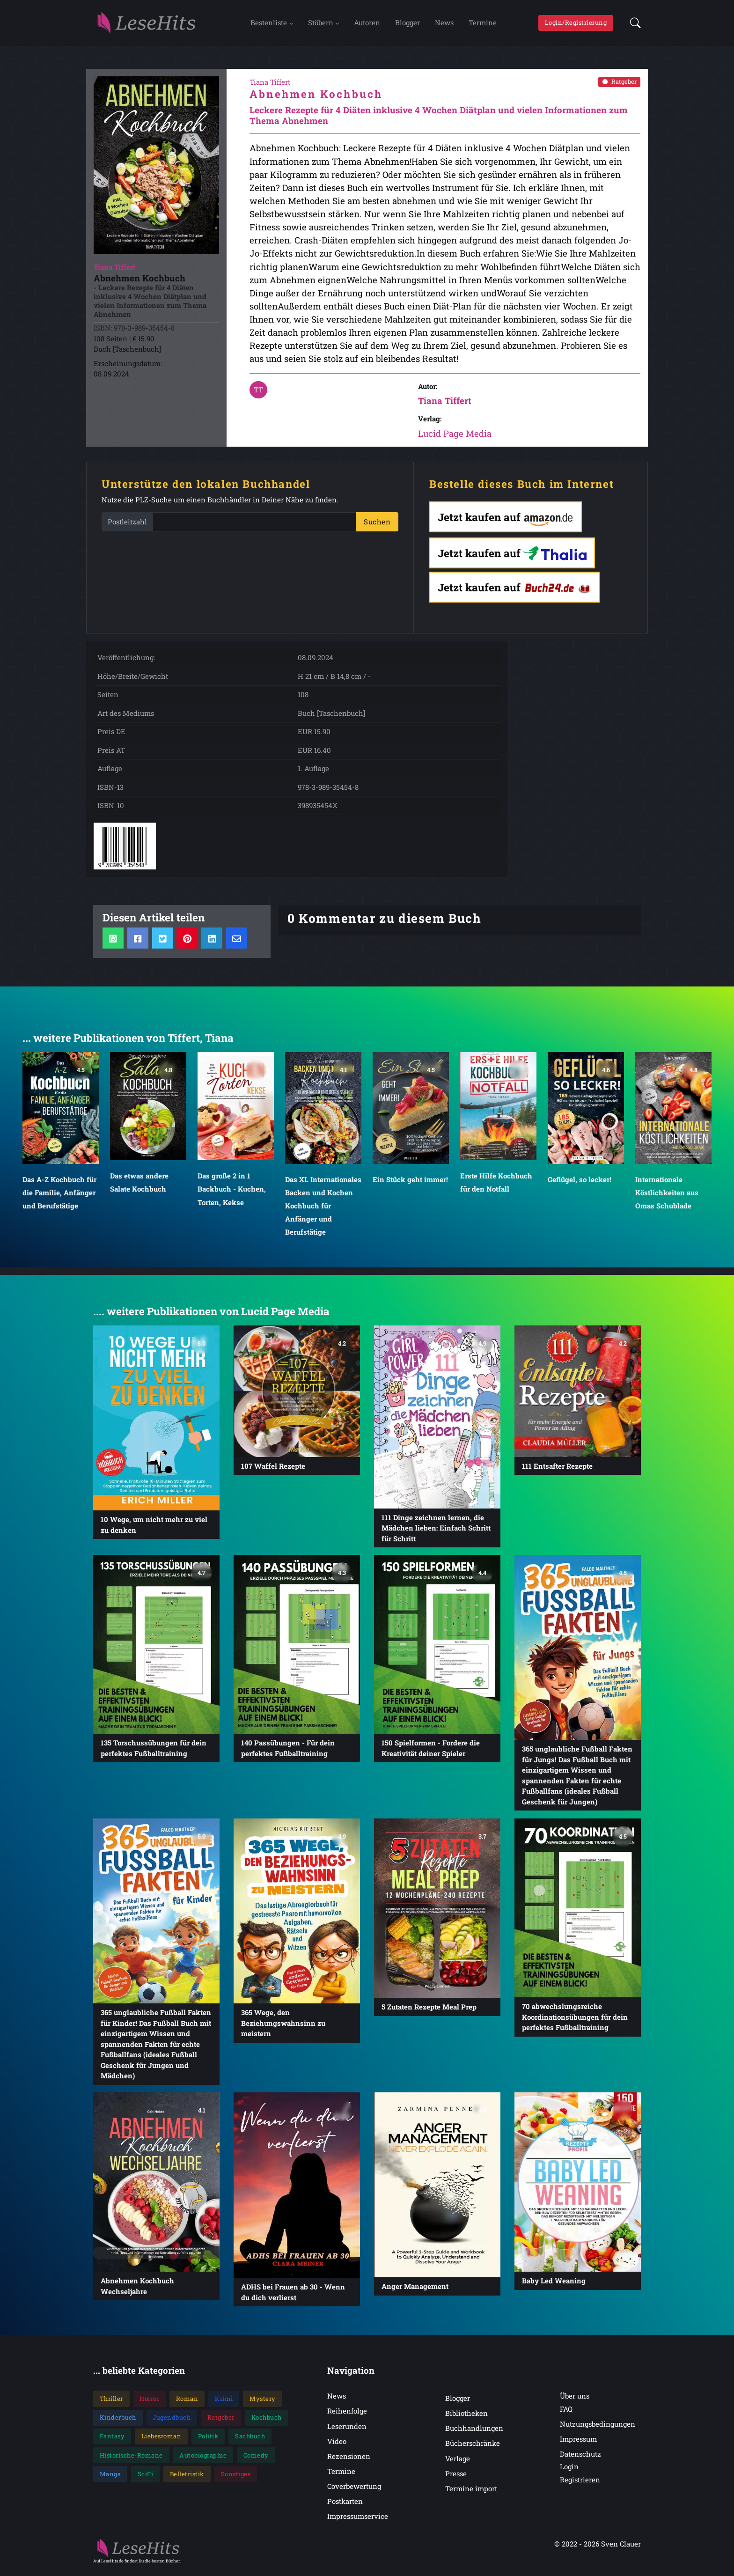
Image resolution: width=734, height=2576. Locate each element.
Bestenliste (268, 24)
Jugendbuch (172, 2422)
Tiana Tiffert (444, 405)
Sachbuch (250, 2440)
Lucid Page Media (455, 438)
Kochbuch (266, 2422)
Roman (187, 2403)
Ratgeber (619, 86)
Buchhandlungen (474, 2432)
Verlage (457, 2463)
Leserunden (347, 2431)
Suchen (377, 526)
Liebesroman (161, 2440)
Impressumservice (357, 2520)
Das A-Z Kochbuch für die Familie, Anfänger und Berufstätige (59, 1197)
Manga (110, 2478)
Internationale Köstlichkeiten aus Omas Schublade (666, 1197)
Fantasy (112, 2440)
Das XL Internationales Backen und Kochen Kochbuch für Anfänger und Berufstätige (323, 1210)
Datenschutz (580, 2458)
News (444, 24)
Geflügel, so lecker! (579, 1184)
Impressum (578, 2443)
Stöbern (320, 24)
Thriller (111, 2403)
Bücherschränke (472, 2447)
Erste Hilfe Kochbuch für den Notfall (496, 1187)
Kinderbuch (118, 2422)
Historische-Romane (131, 2460)
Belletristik (187, 2478)
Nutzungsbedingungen (597, 2428)
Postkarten (345, 2505)
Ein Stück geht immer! (410, 1184)
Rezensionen (348, 2461)
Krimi (224, 2403)
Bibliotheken (466, 2417)
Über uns (574, 2400)
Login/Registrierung (576, 25)
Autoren (367, 24)
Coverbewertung (354, 2490)
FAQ (566, 2413)
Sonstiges (236, 2478)
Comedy (256, 2460)
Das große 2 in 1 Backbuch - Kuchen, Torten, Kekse (232, 1193)
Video (336, 2446)
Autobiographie (203, 2460)
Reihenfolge (347, 2415)
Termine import (471, 2493)
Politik (208, 2440)
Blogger (407, 24)
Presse (456, 2478)
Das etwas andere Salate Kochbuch (139, 1187)
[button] (632, 25)
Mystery (263, 2403)
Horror (149, 2403)
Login (569, 2471)
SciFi (146, 2478)
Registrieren (580, 2484)
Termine (483, 24)
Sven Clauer (621, 2548)
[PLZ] (254, 526)
